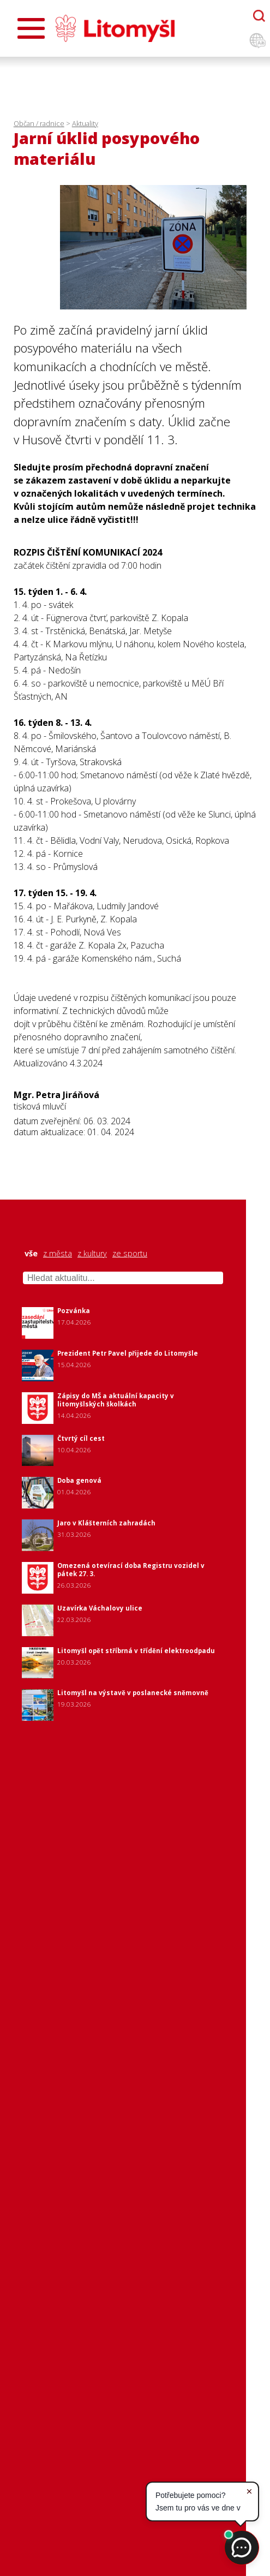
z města (57, 1254)
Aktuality (85, 123)
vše (31, 1254)
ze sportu (129, 1254)
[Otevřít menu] (31, 28)
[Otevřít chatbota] (259, 15)
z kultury (92, 1254)
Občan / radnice (39, 123)
